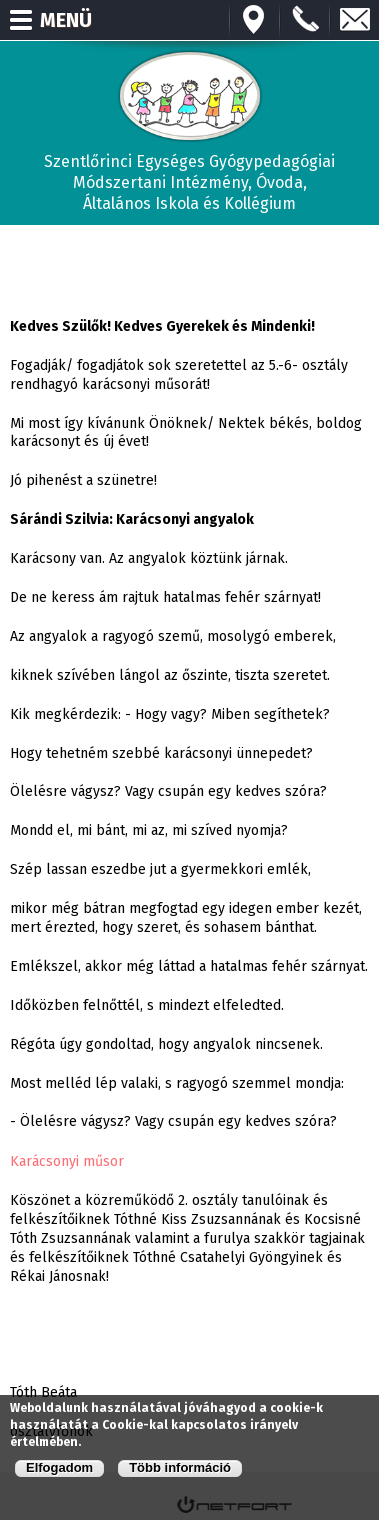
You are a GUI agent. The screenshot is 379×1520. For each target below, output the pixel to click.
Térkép (255, 20)
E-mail (355, 20)
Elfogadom (59, 1467)
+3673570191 (305, 20)
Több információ (180, 1467)
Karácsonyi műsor (67, 1160)
